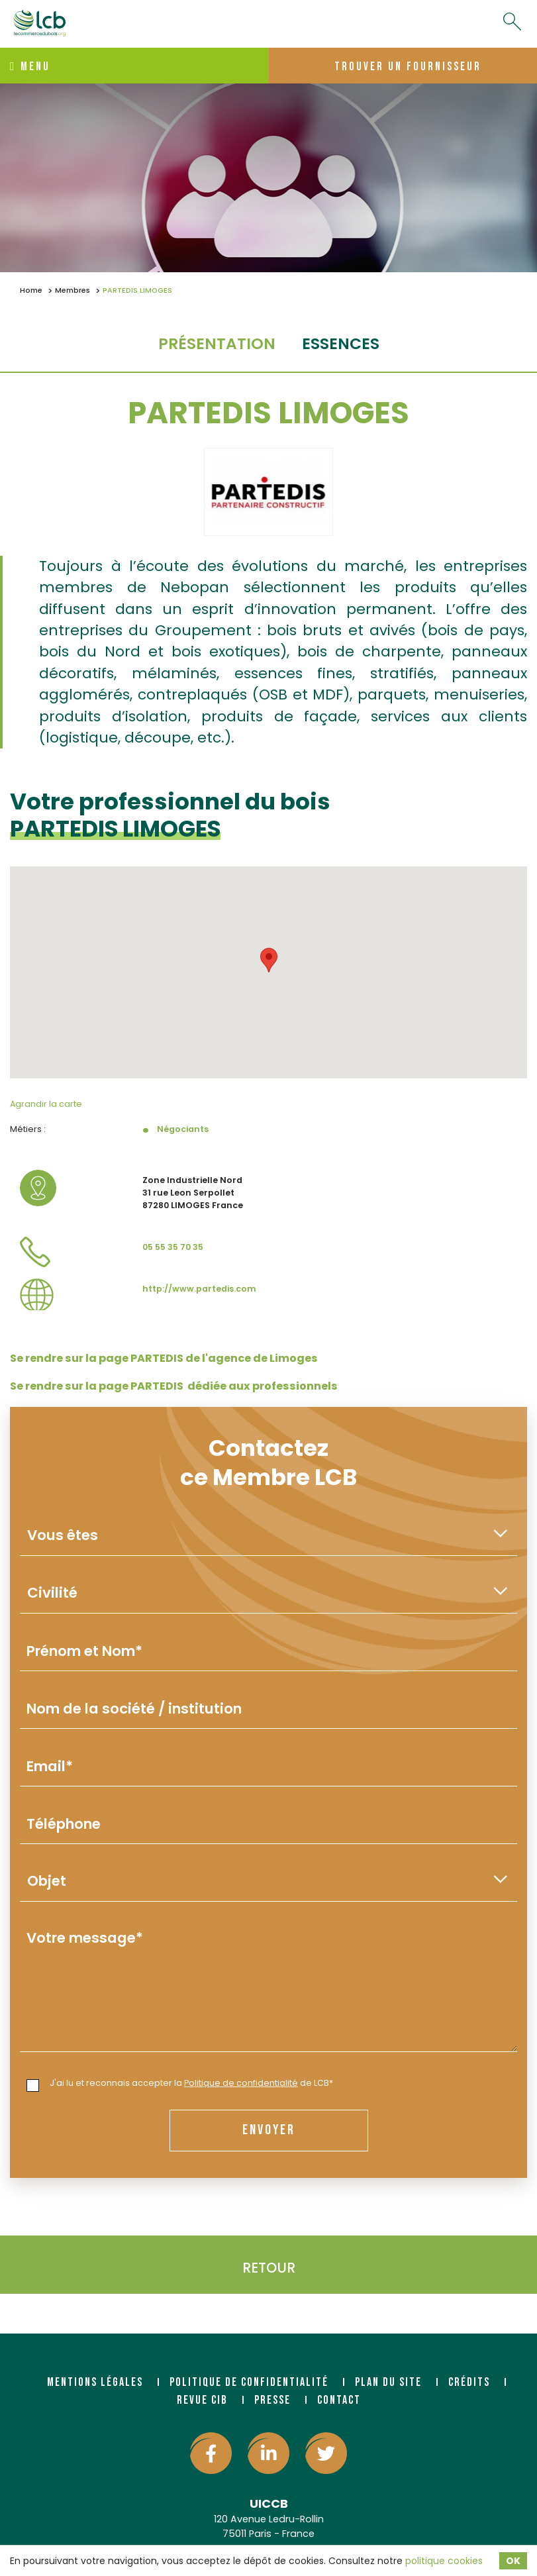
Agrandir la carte (46, 1103)
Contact (339, 2400)
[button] (268, 960)
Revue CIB (202, 2400)
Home (31, 290)
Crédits (469, 2382)
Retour (268, 2267)
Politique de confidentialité (241, 2082)
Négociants (183, 1129)
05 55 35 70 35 (172, 1247)
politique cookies (444, 2560)
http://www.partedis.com (199, 1288)
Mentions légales (95, 2382)
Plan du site (388, 2382)
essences (340, 343)
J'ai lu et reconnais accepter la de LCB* (179, 2083)
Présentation (216, 343)
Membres (72, 290)
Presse (272, 2400)
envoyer (268, 2130)
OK (513, 2560)
